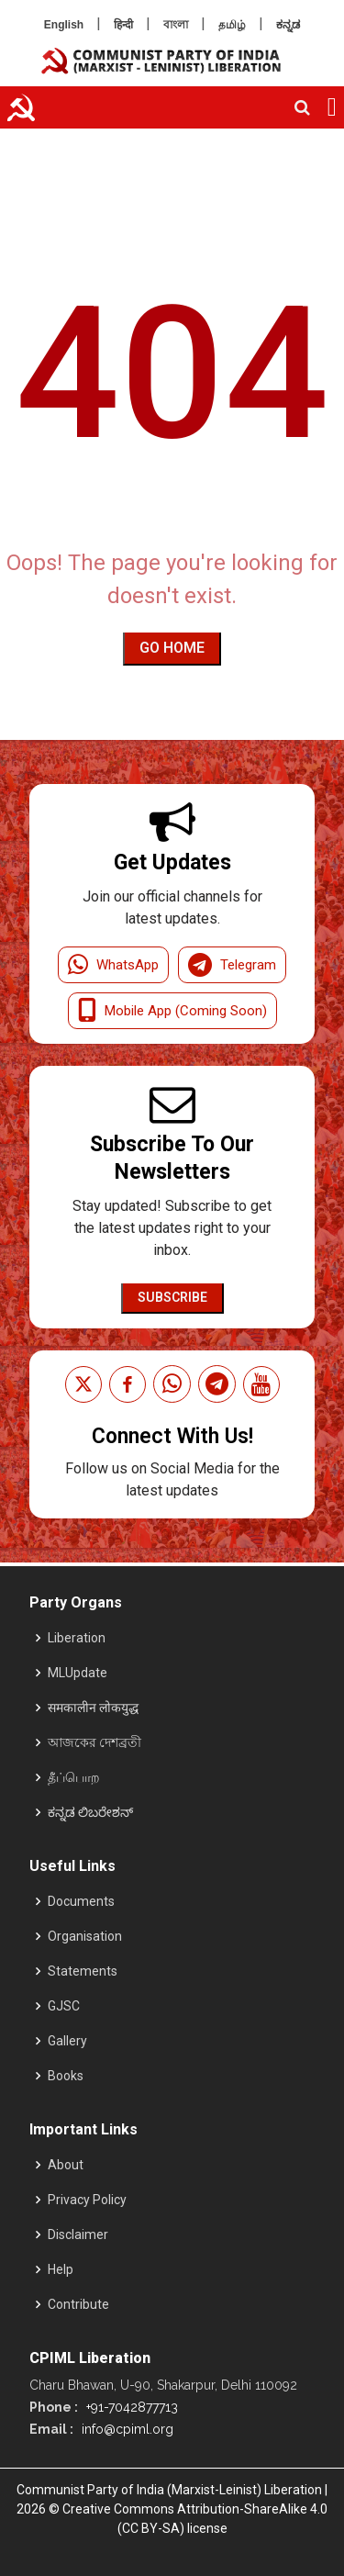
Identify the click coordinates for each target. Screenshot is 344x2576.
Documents (81, 1901)
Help (60, 2269)
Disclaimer (78, 2234)
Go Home (172, 647)
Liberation (76, 1637)
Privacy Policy (87, 2199)
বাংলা (175, 24)
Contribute (78, 2304)
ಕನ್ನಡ (288, 24)
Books (65, 2075)
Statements (82, 1971)
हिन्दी (123, 24)
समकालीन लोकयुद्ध (93, 1707)
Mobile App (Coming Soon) (172, 1011)
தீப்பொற (74, 1777)
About (65, 2164)
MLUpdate (77, 1672)
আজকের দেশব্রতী (94, 1742)
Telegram (232, 965)
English (63, 24)
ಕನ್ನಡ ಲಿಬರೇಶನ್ (90, 1812)
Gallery (67, 2040)
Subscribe (172, 1297)
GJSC (64, 2005)
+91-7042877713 (130, 2407)
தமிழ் (232, 24)
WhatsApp (113, 965)
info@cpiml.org (125, 2429)
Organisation (85, 1936)
